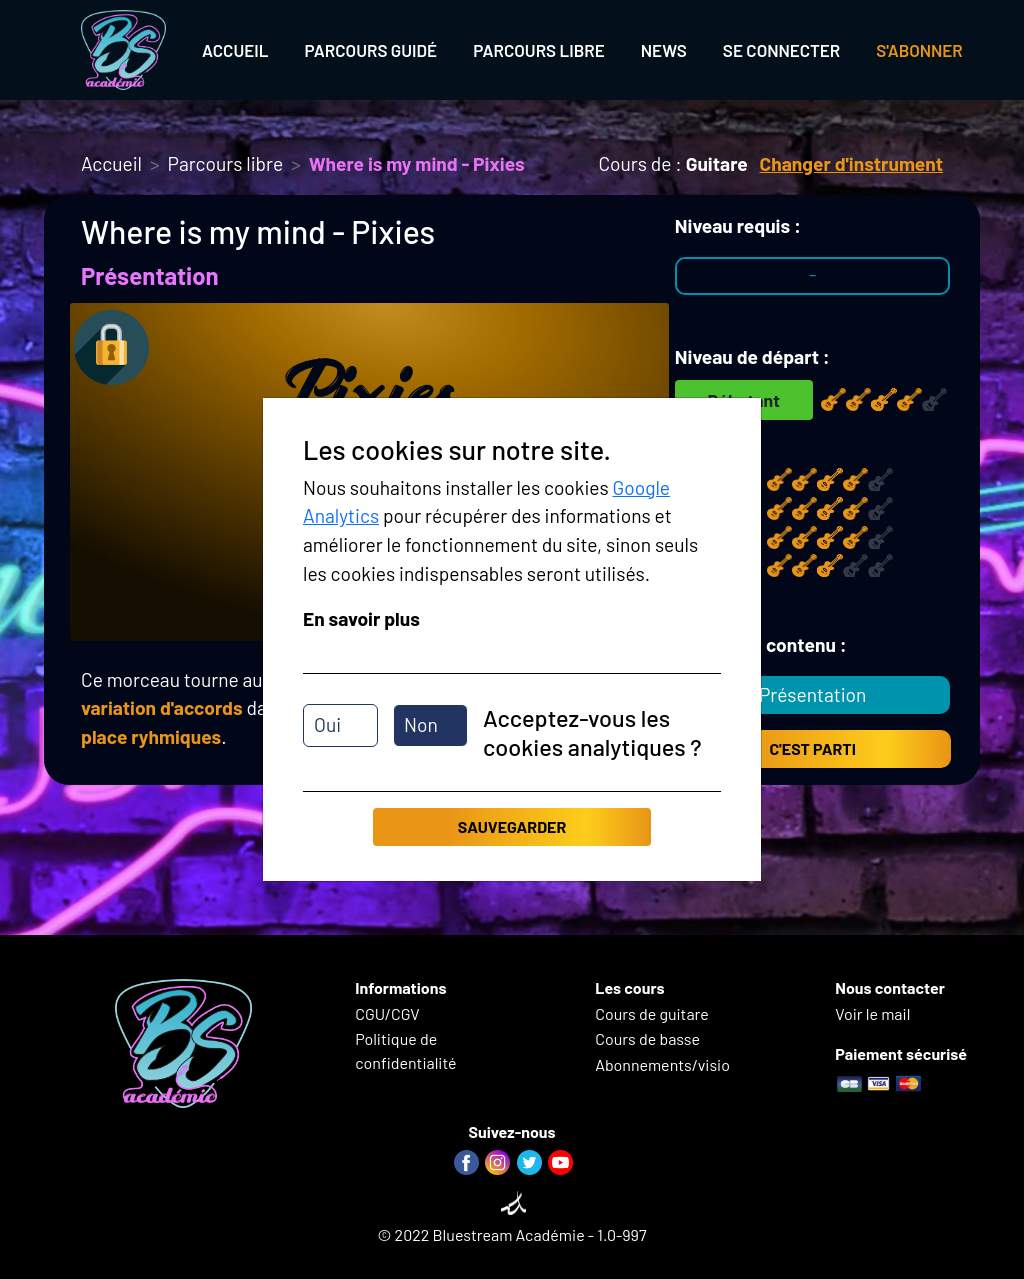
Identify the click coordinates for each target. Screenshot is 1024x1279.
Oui (327, 724)
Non (421, 724)
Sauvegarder (512, 826)
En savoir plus (361, 618)
